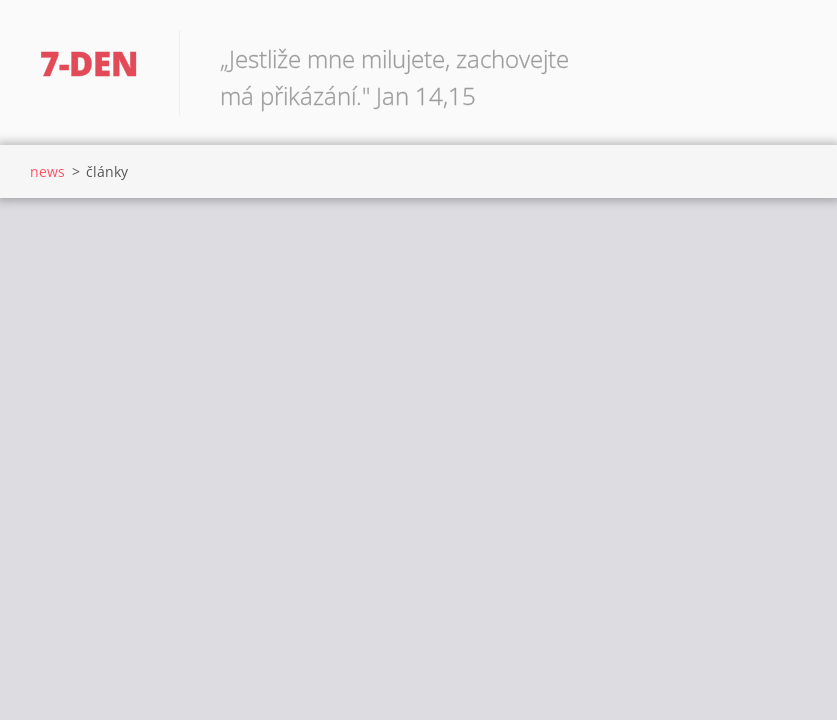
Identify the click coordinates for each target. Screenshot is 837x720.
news (47, 171)
